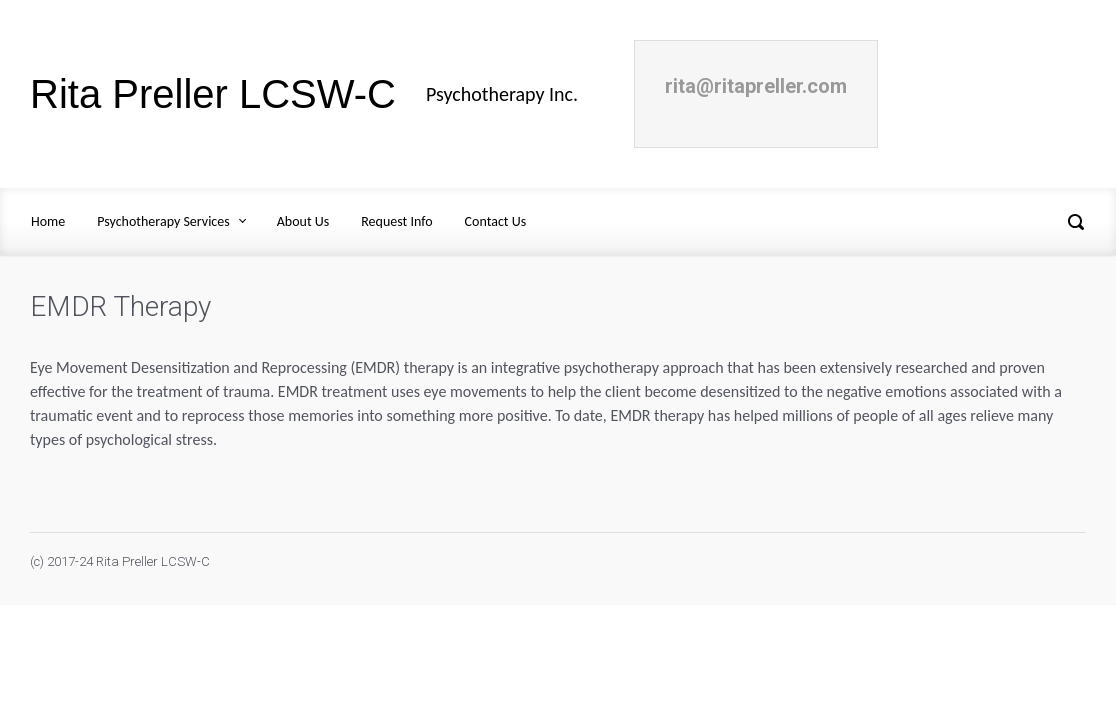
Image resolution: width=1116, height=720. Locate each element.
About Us (303, 221)
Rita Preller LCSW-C (213, 94)
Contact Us (496, 221)
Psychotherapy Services (163, 221)
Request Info (396, 221)
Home (48, 221)
